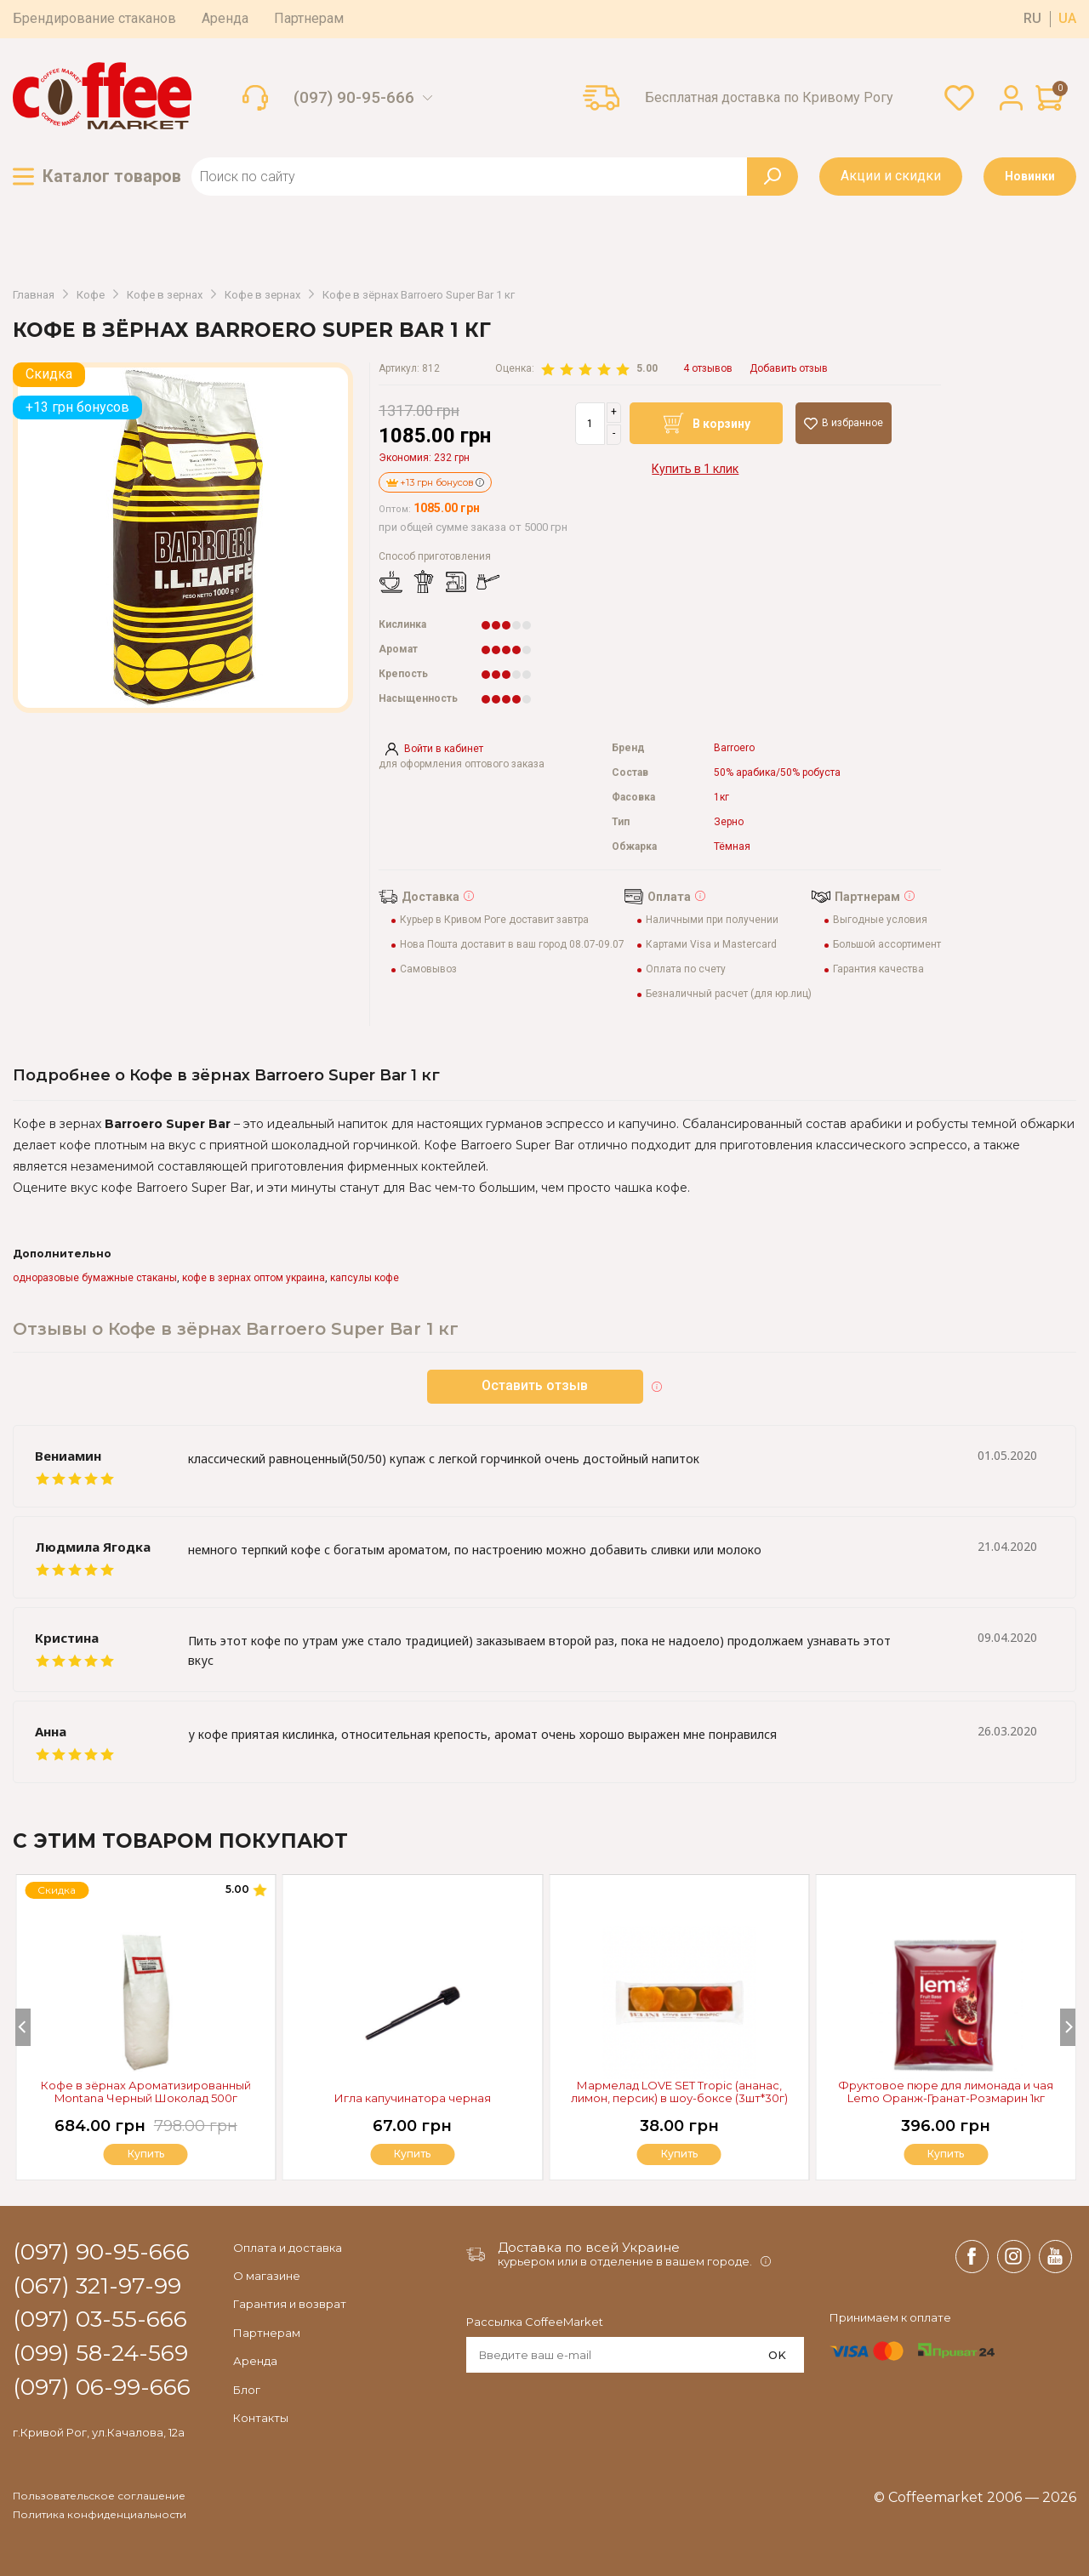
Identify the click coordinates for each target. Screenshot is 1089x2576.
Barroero (734, 748)
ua (1067, 18)
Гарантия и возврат (289, 2304)
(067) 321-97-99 (97, 2287)
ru (1032, 18)
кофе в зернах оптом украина (253, 1278)
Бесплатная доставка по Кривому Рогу (769, 97)
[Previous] (23, 2027)
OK (777, 2355)
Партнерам (309, 18)
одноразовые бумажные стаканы (95, 1278)
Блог (246, 2389)
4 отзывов (708, 368)
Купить (946, 2153)
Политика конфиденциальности (99, 2515)
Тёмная (732, 846)
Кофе (91, 295)
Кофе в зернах (164, 295)
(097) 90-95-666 (354, 97)
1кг (721, 797)
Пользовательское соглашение (99, 2496)
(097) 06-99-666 (102, 2388)
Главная (33, 295)
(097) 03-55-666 (100, 2320)
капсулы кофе (364, 1278)
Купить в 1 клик (695, 469)
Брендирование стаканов (94, 18)
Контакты (260, 2418)
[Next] (1067, 2027)
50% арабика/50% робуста (777, 772)
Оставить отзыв (535, 1385)
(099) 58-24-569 (100, 2354)
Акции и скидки (891, 176)
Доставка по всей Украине (589, 2247)
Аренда (225, 18)
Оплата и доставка (287, 2247)
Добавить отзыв (789, 368)
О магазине (266, 2275)
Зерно (729, 822)
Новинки (1030, 176)
